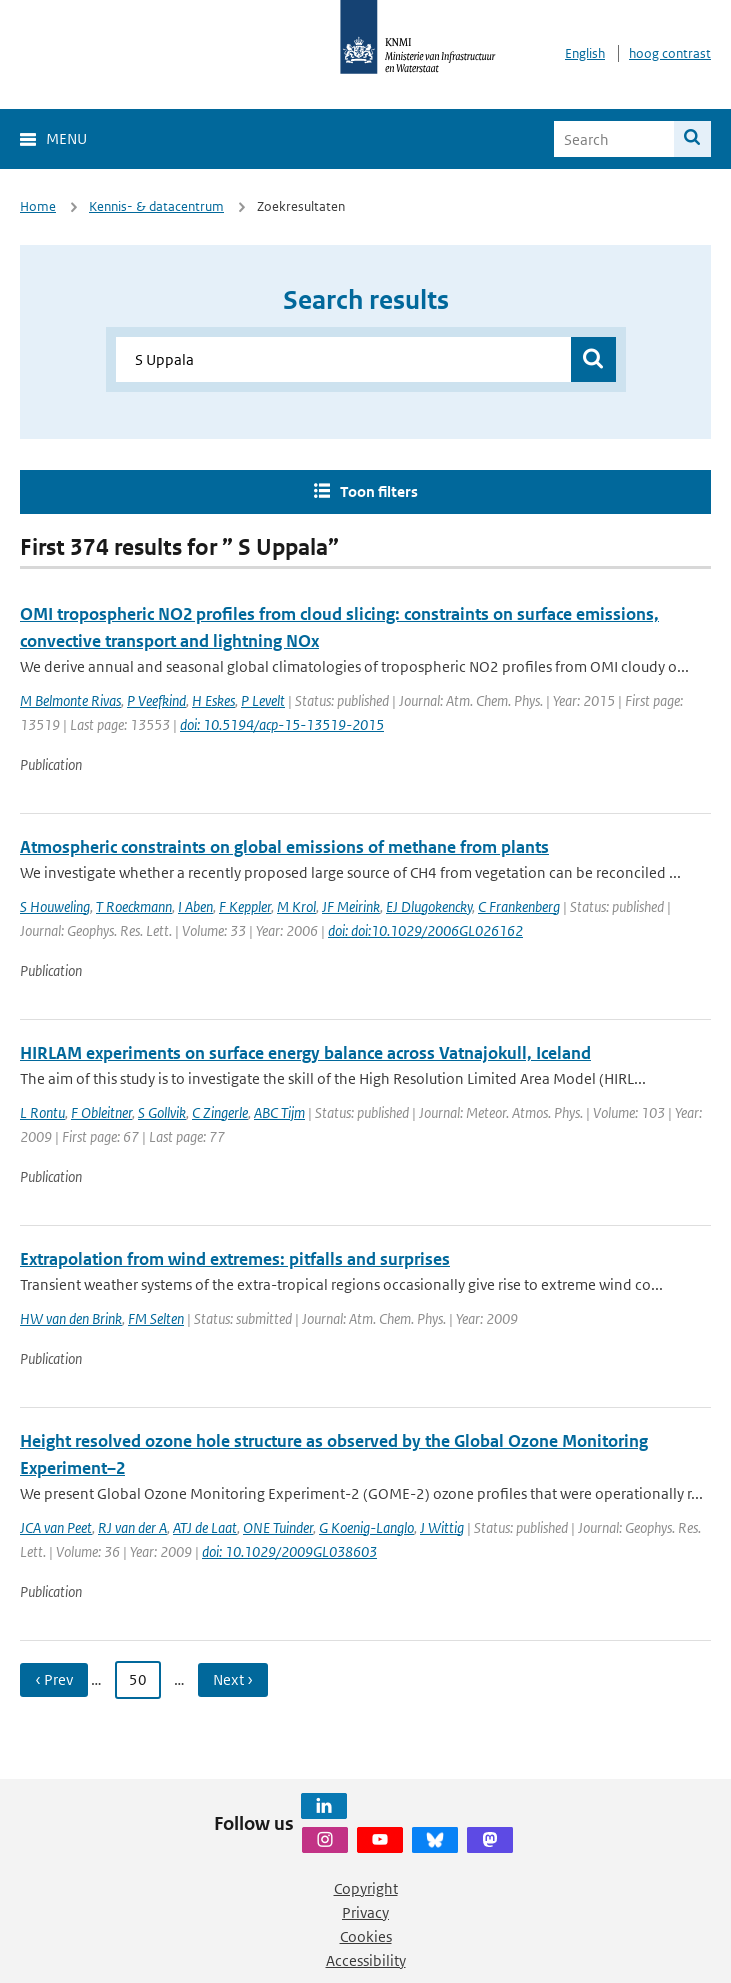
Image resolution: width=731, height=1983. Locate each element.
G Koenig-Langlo (366, 1527)
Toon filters (379, 491)
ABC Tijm (279, 1112)
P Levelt (263, 700)
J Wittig (442, 1527)
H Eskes (213, 700)
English (585, 53)
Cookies (366, 1936)
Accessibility (366, 1960)
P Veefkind (156, 700)
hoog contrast (670, 53)
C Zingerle (220, 1112)
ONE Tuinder (278, 1527)
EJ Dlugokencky (429, 906)
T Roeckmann (134, 906)
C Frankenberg (519, 906)
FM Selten (156, 1318)
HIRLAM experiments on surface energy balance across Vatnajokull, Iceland (305, 1053)
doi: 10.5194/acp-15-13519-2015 (282, 724)
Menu (66, 138)
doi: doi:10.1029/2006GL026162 (425, 930)
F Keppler (245, 906)
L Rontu (42, 1112)
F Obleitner (101, 1112)
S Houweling (55, 906)
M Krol (296, 906)
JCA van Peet (56, 1527)
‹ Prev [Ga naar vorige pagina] (54, 1679)
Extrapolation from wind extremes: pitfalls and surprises (235, 1259)
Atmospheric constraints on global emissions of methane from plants (284, 847)
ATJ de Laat (205, 1527)
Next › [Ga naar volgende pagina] (233, 1679)
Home (38, 206)
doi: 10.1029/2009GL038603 (289, 1551)
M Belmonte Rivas (70, 700)
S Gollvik (162, 1112)
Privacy (365, 1912)
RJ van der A (132, 1527)
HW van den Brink (71, 1318)
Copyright (366, 1888)
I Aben (195, 906)
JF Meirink (351, 906)
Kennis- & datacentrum (156, 206)
